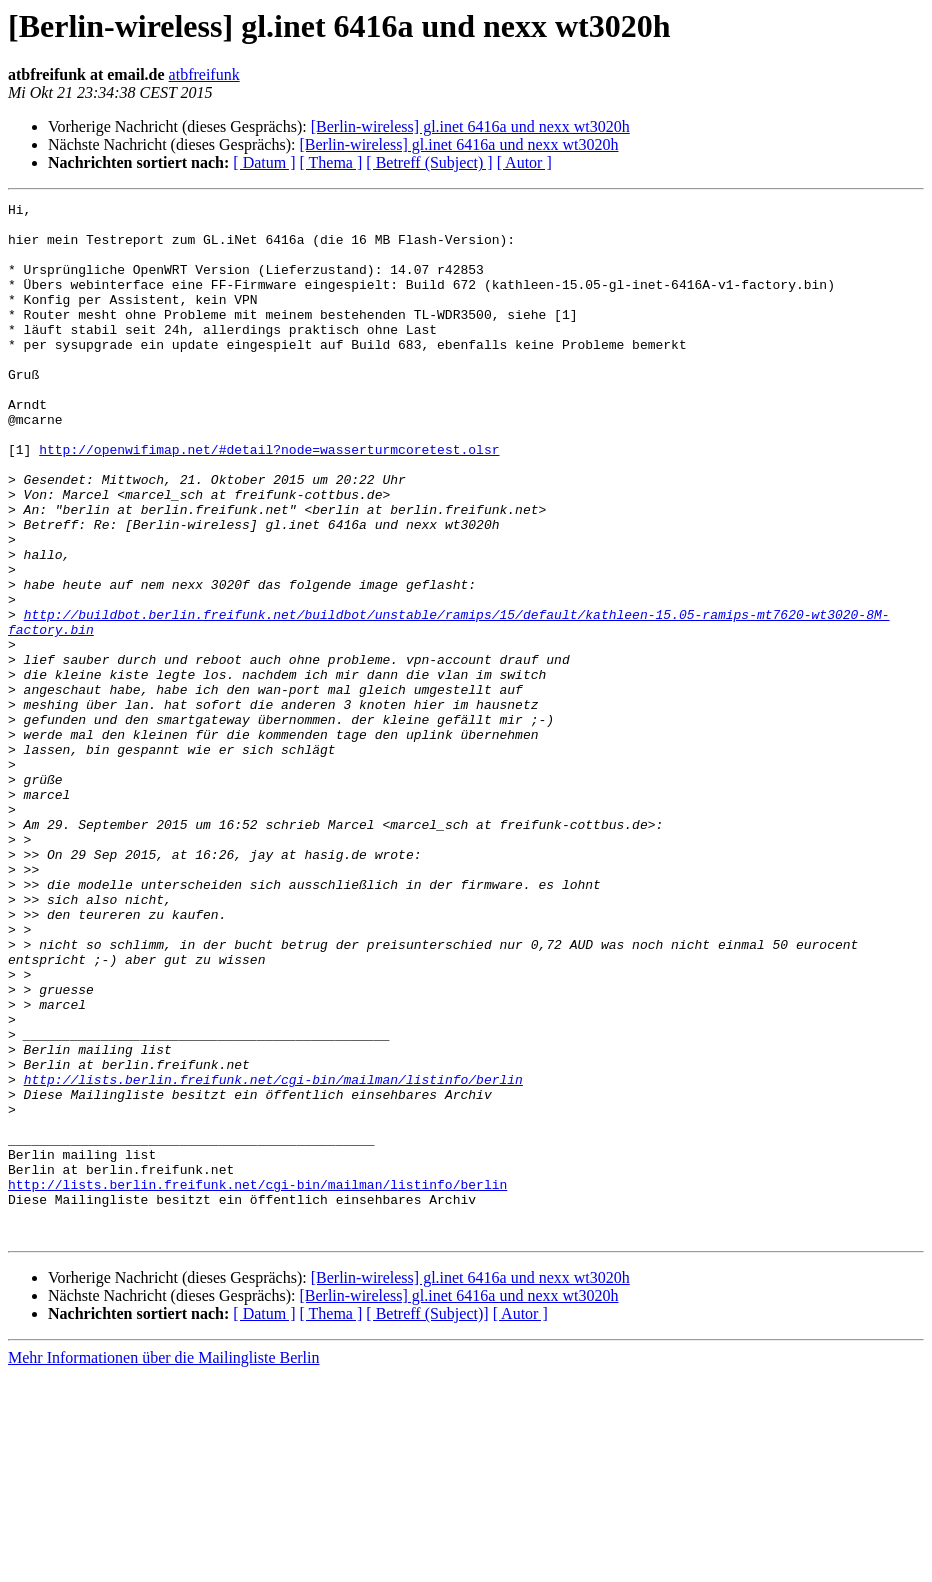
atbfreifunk (204, 74)
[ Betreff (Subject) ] (429, 162)
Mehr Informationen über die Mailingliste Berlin (163, 1564)
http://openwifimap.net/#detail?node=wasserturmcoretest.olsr (269, 500)
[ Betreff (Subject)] (427, 1520)
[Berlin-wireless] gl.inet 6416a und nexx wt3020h (470, 126)
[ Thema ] (331, 162)
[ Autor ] (524, 162)
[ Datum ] (264, 162)
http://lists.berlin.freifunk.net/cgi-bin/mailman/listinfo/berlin (273, 1256)
